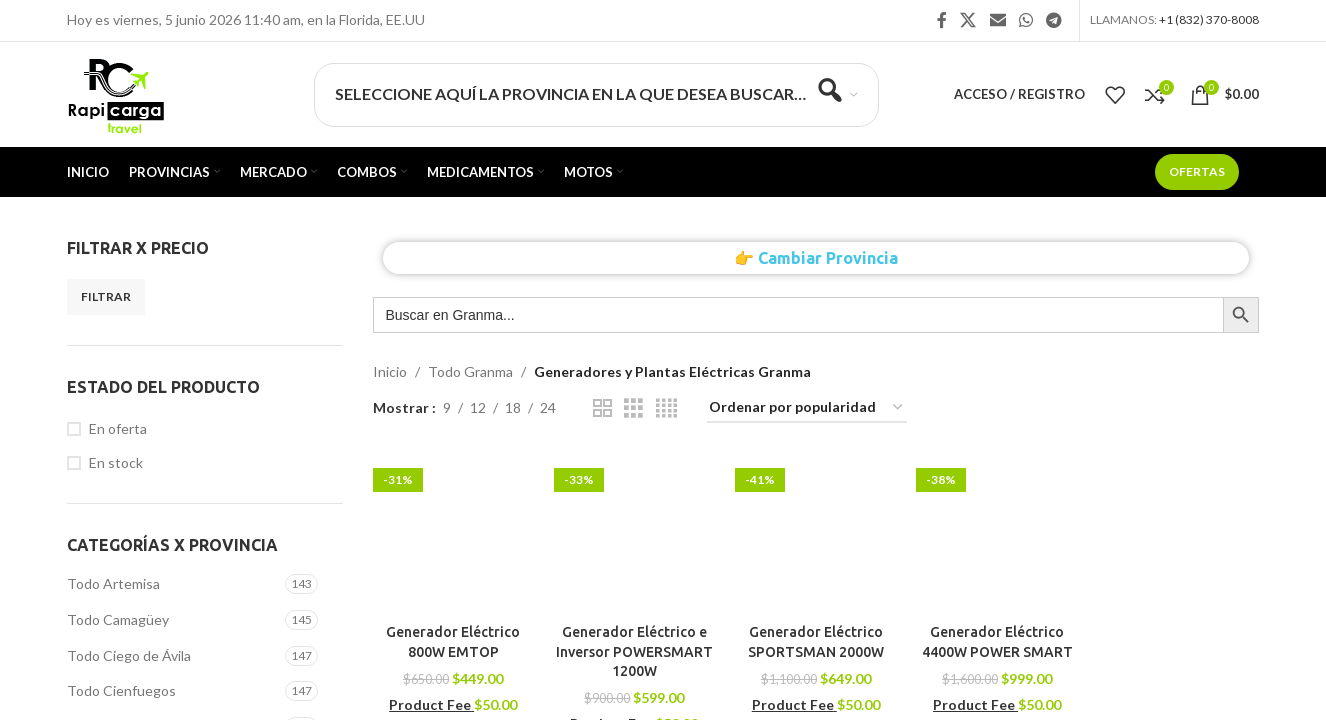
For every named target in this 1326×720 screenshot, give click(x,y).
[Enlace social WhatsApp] (1025, 20)
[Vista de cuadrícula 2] (602, 408)
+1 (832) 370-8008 (1209, 19)
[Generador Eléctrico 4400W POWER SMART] (996, 533)
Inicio (390, 371)
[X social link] (968, 20)
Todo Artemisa (113, 583)
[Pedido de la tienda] (807, 408)
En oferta (118, 428)
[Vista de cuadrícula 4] (666, 408)
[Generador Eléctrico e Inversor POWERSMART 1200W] (634, 533)
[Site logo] (115, 92)
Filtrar (106, 296)
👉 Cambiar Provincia (816, 258)
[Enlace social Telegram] (1054, 20)
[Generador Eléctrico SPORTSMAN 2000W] (815, 533)
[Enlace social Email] (997, 20)
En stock (116, 462)
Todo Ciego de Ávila (129, 655)
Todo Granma (470, 371)
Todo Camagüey (118, 619)
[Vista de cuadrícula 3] (633, 408)
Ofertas (1197, 171)
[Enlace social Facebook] (942, 20)
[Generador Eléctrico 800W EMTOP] (453, 533)
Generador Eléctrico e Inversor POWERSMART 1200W (634, 651)
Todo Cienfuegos (121, 690)
